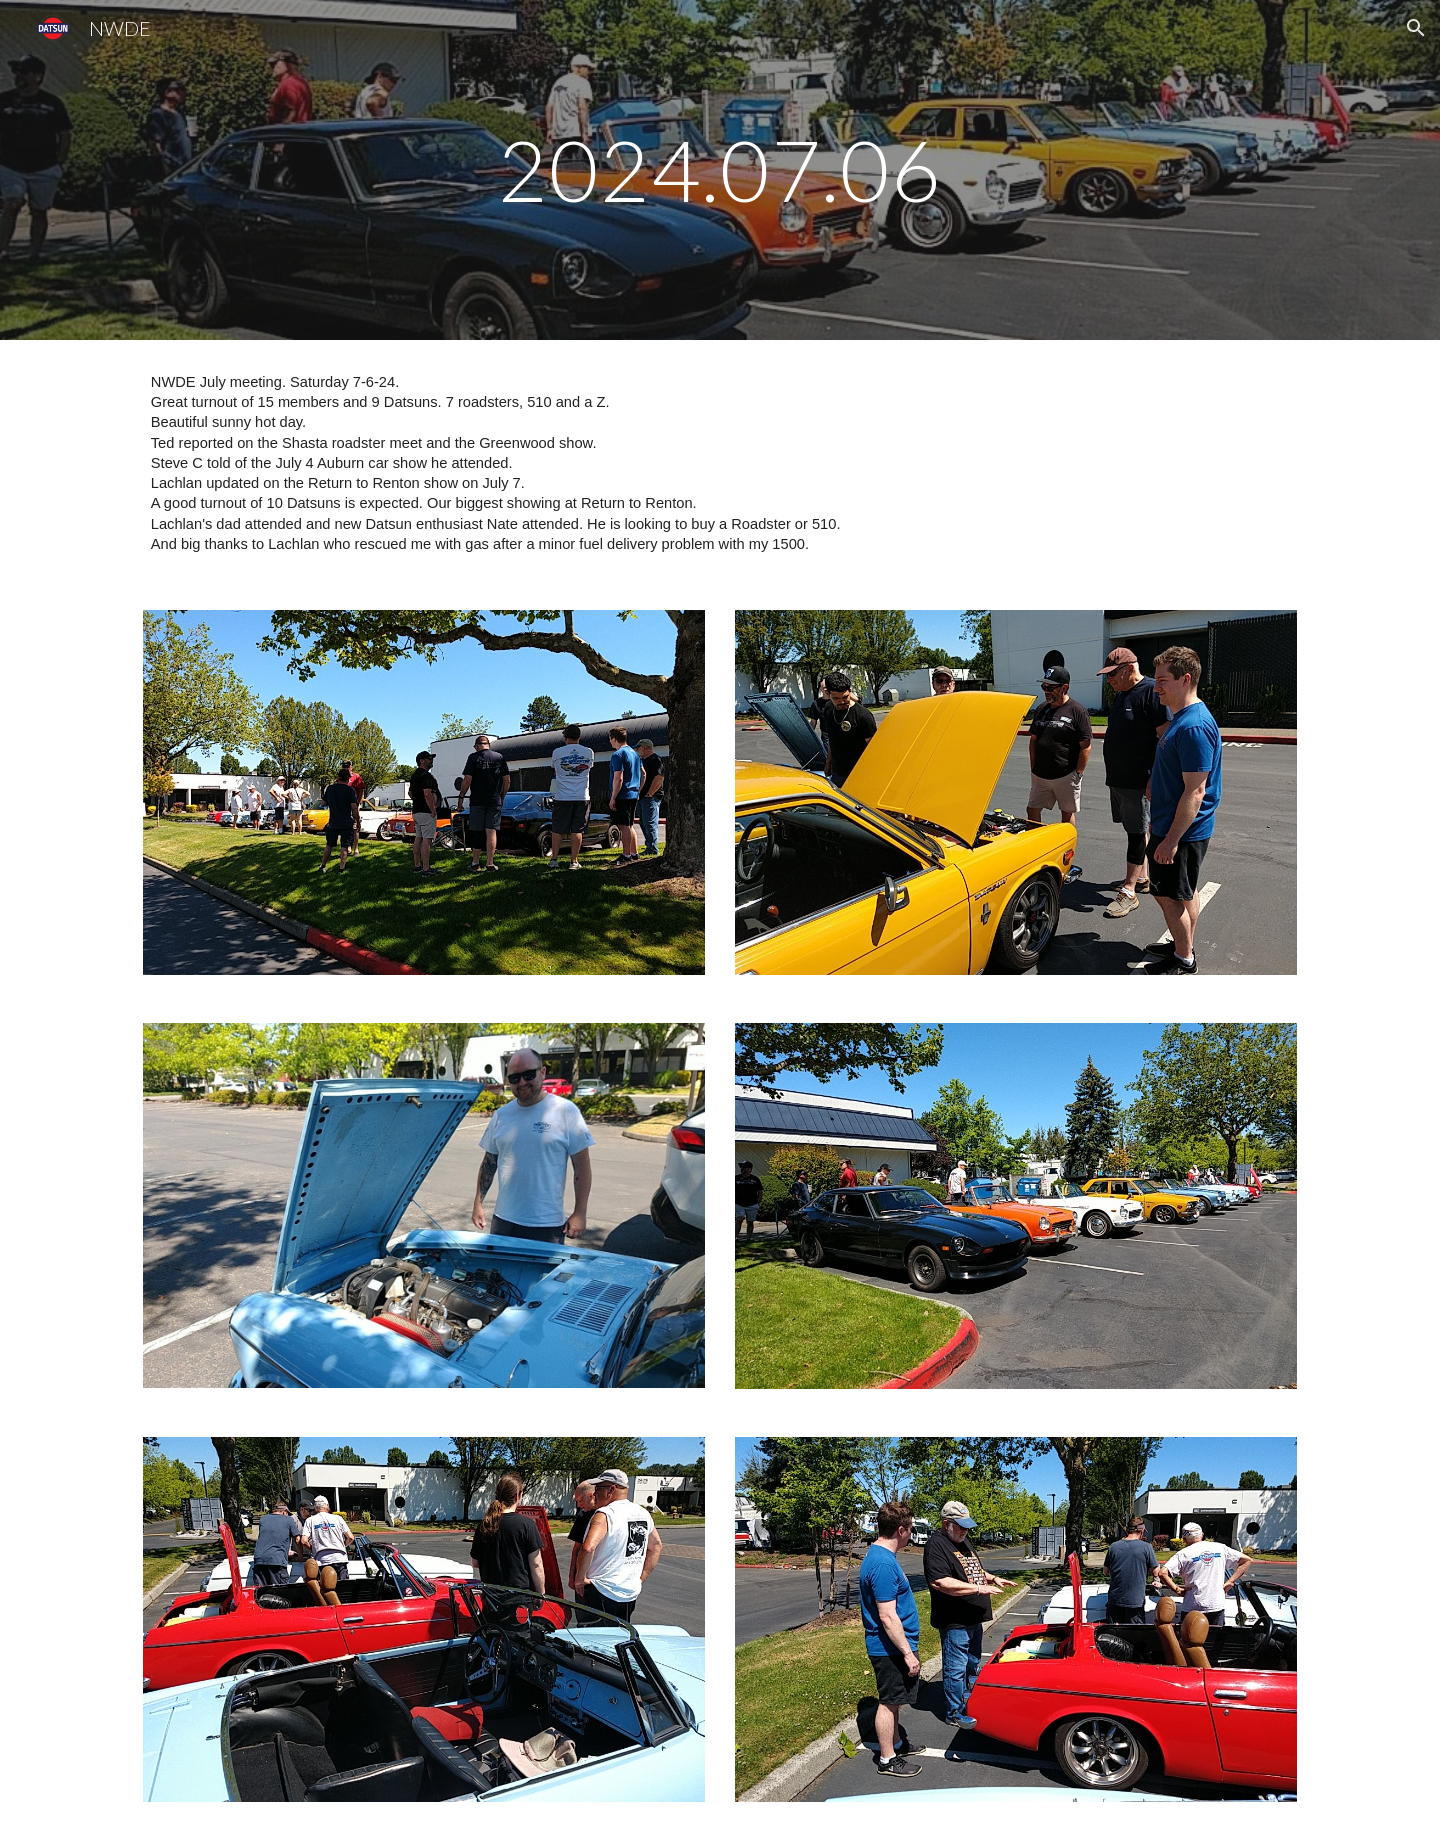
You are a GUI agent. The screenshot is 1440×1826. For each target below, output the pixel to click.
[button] (1416, 28)
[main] (720, 169)
